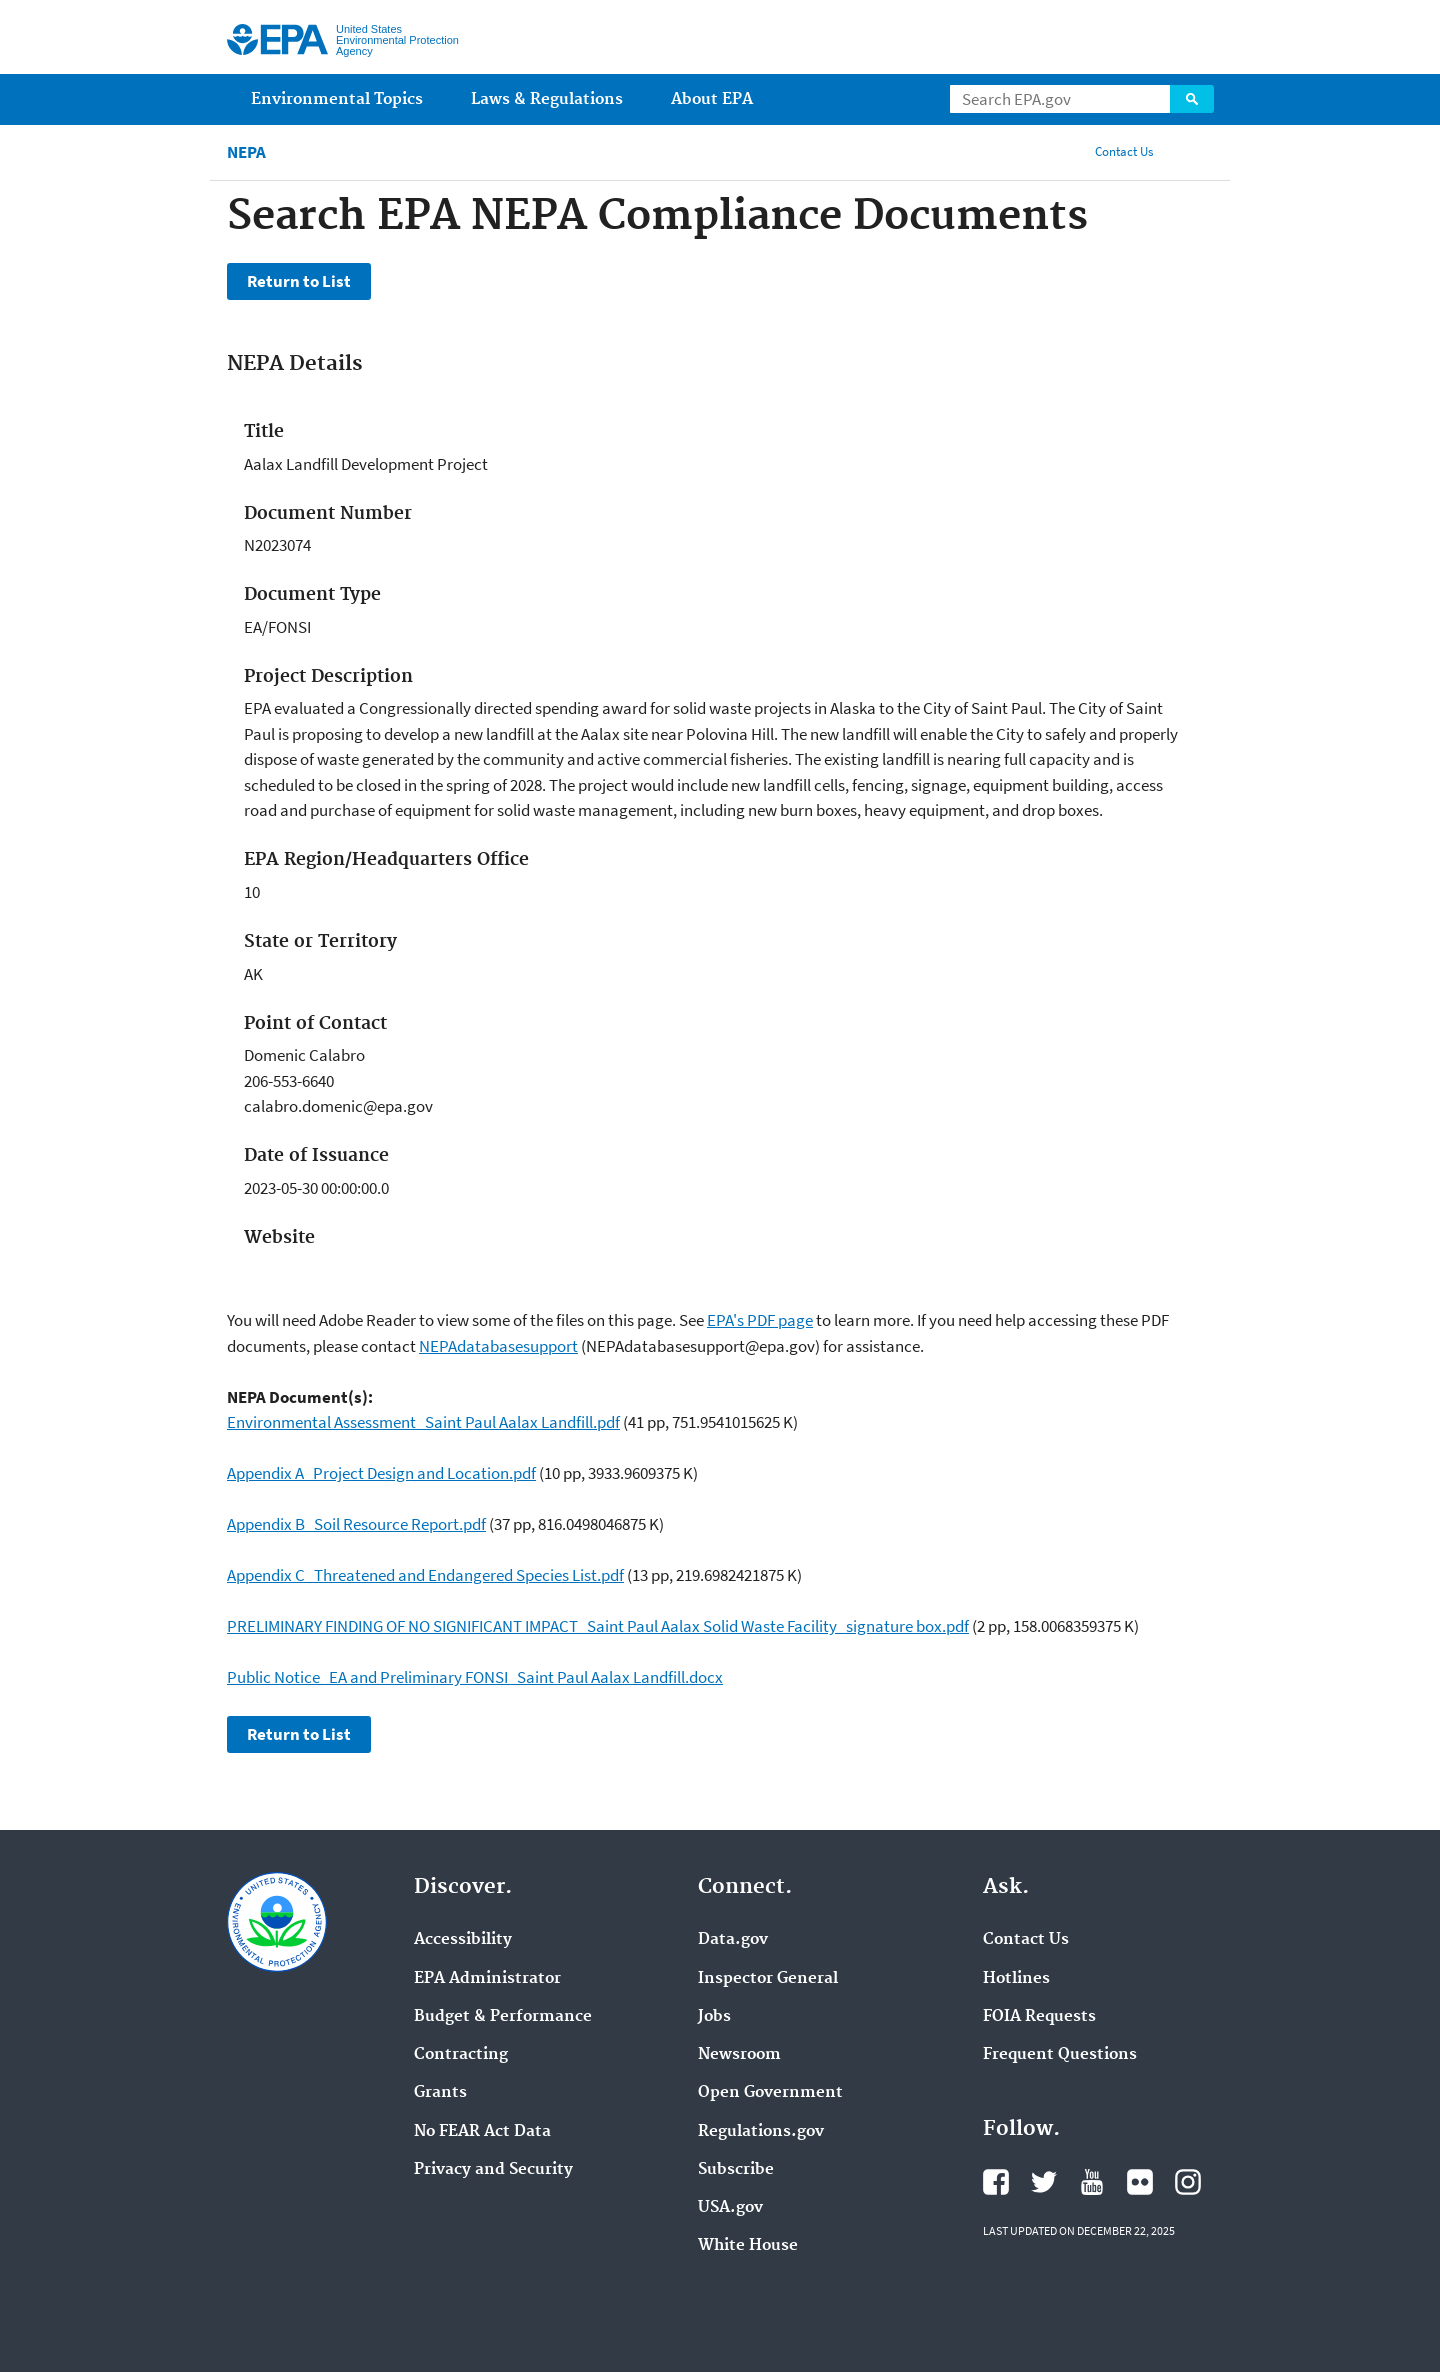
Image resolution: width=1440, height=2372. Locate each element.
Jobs (714, 2017)
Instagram (1188, 2182)
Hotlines (1016, 1979)
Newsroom (739, 2055)
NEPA (246, 152)
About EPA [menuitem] (712, 99)
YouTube (1092, 2182)
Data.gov (733, 1940)
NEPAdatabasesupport (498, 1346)
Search (1192, 99)
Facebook (996, 2182)
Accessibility (463, 1940)
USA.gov (730, 2208)
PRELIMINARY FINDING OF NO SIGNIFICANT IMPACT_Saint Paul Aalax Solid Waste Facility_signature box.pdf (598, 1626)
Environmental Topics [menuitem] (337, 99)
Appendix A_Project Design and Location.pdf (381, 1473)
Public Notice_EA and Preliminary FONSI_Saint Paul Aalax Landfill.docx (475, 1677)
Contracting (461, 2055)
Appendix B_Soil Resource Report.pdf (356, 1524)
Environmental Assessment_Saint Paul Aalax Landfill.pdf (423, 1422)
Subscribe (736, 2170)
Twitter (1044, 2182)
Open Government (770, 2093)
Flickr (1140, 2182)
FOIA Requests (1039, 2017)
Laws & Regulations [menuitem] (547, 99)
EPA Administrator (487, 1979)
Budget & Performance (503, 2017)
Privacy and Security (493, 2170)
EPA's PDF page (760, 1320)
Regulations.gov (761, 2132)
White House (748, 2246)
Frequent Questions (1060, 2055)
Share (1193, 151)
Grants (440, 2093)
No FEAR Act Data (482, 2132)
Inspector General (768, 1979)
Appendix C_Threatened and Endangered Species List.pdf (425, 1575)
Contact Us (1124, 151)
